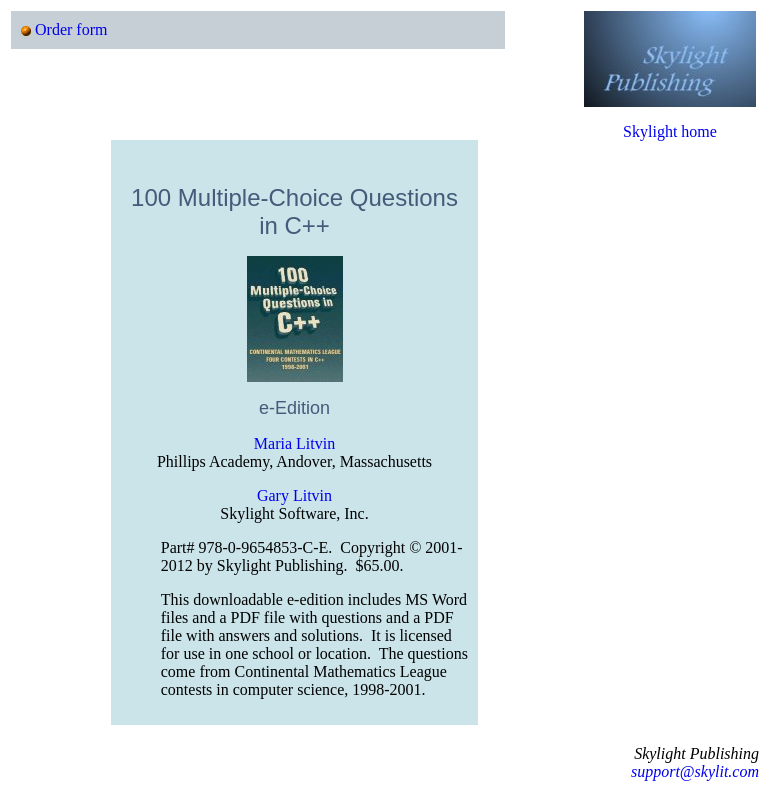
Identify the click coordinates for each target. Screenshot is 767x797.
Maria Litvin (294, 443)
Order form (71, 29)
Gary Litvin (294, 495)
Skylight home (670, 131)
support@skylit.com (695, 771)
